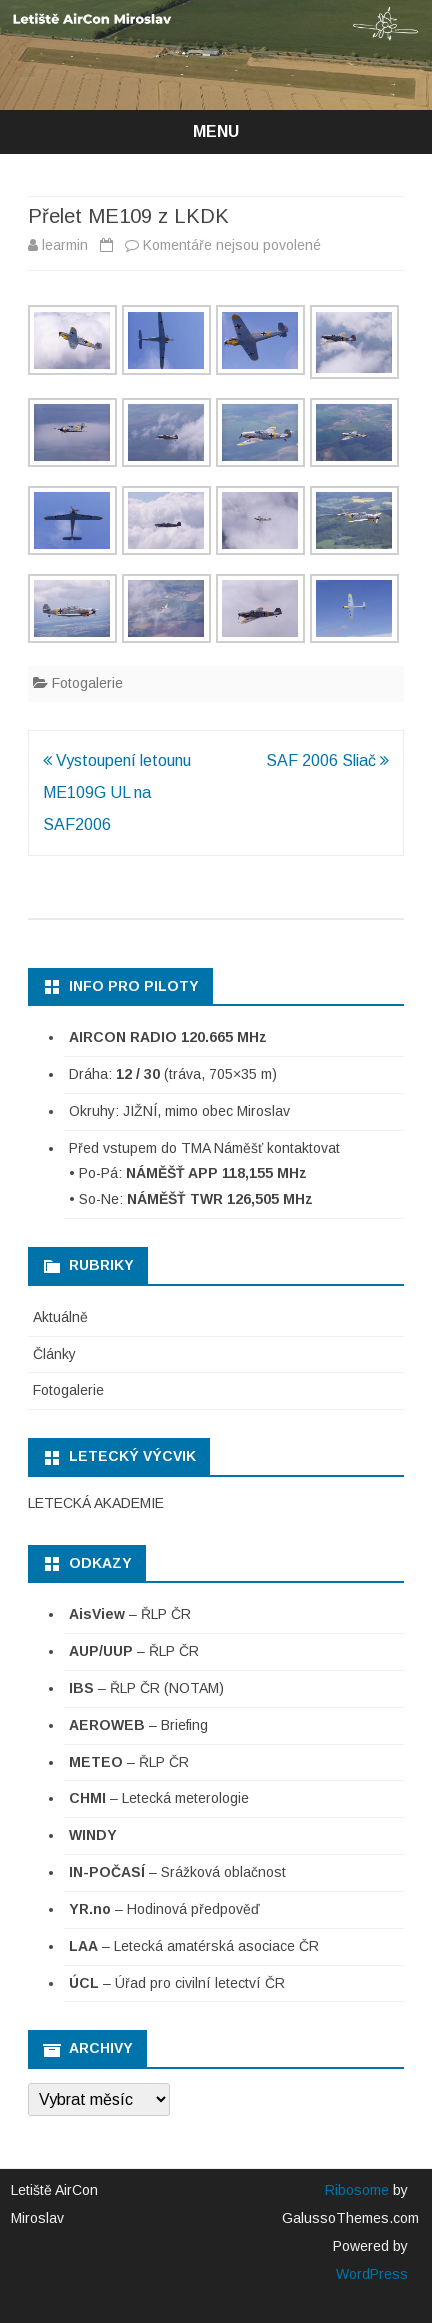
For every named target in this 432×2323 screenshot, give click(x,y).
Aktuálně (60, 1317)
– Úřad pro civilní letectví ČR (177, 1983)
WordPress (372, 2274)
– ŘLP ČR (130, 1614)
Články (54, 1354)
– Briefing (138, 1725)
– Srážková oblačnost (177, 1872)
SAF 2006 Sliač (327, 760)
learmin (65, 245)
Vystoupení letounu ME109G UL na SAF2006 (117, 792)
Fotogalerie (87, 683)
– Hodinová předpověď (164, 1909)
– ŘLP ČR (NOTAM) (146, 1688)
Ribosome (357, 2190)
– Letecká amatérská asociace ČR (194, 1946)
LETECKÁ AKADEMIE (96, 1503)
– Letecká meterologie (159, 1798)
